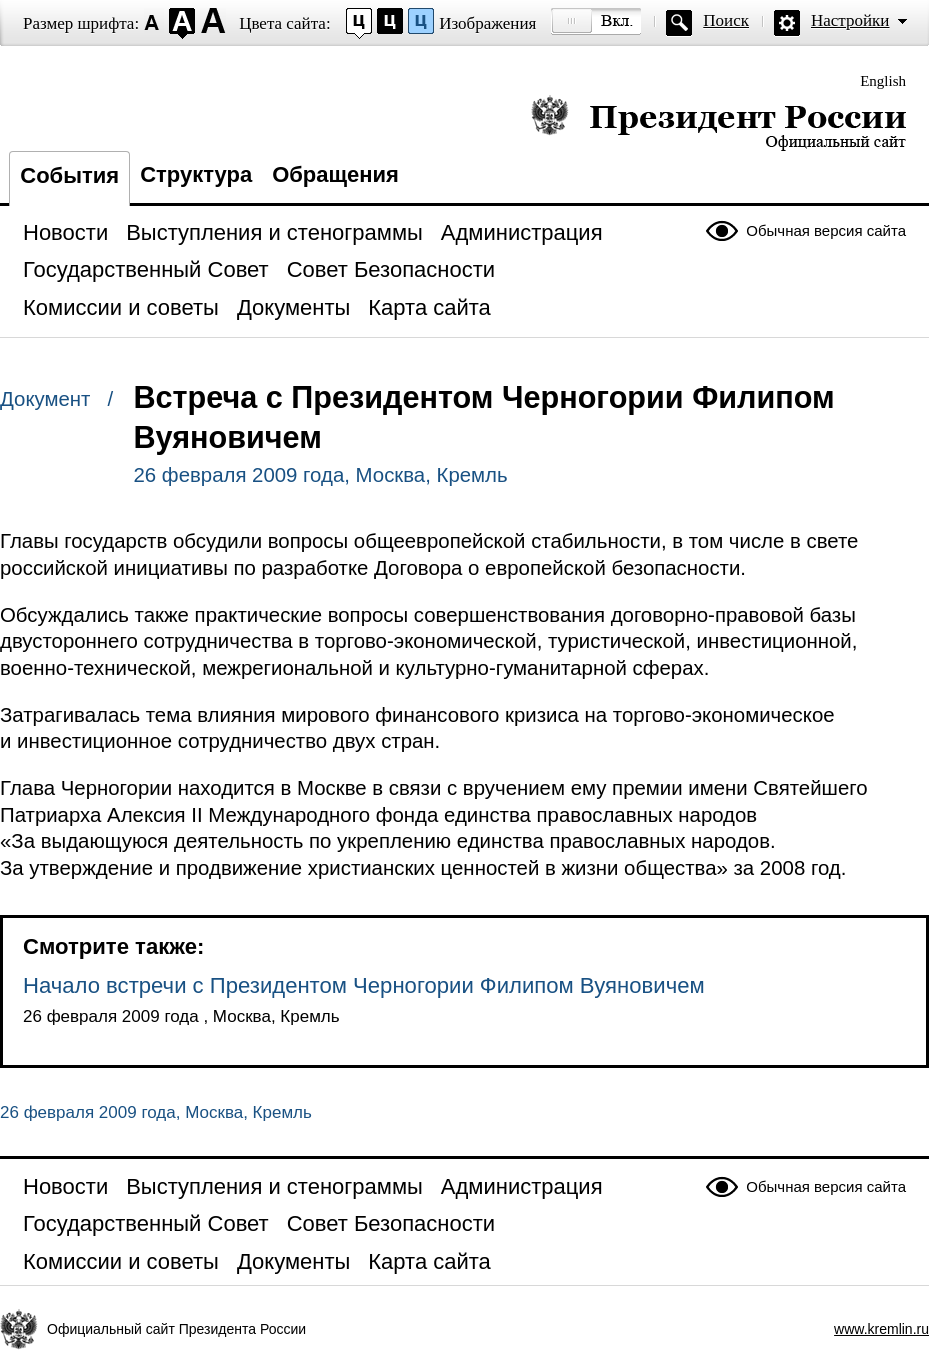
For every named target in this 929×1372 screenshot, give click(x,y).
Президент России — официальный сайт (718, 122)
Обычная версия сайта (826, 230)
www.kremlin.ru (881, 1329)
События (69, 175)
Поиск (726, 20)
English (883, 81)
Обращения (335, 174)
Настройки (850, 20)
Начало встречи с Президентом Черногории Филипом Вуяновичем (364, 985)
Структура (196, 174)
